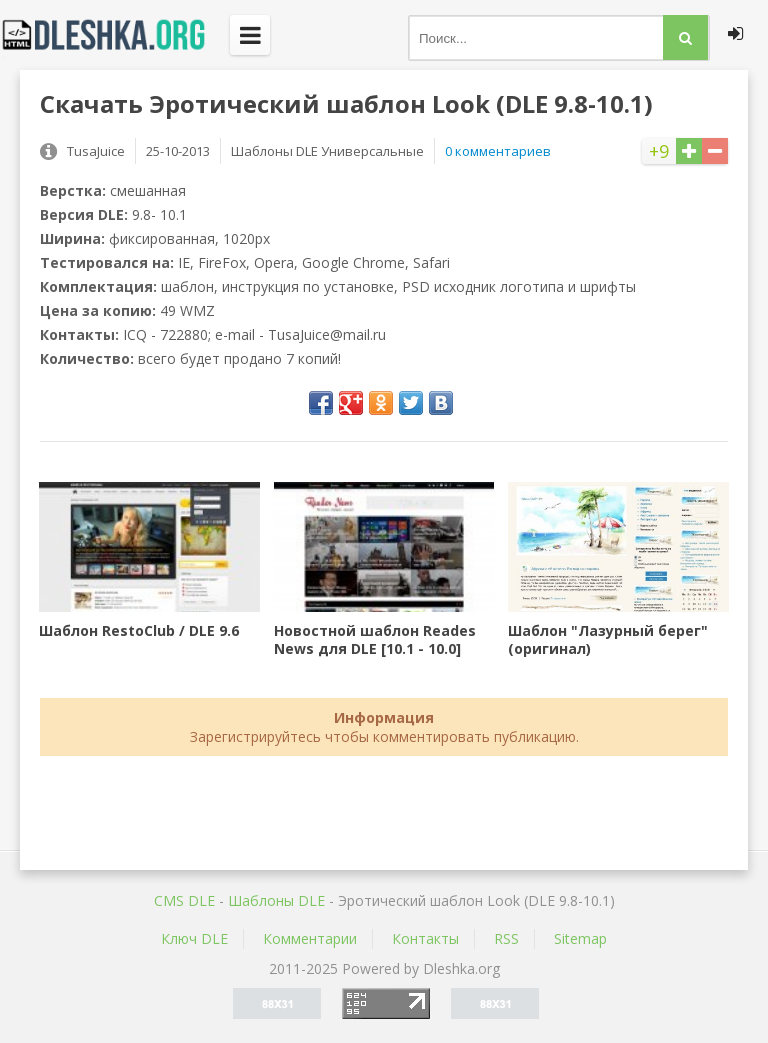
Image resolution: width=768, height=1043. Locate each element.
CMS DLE (184, 900)
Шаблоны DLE (276, 900)
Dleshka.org (115, 35)
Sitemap (580, 938)
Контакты (425, 938)
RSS (506, 938)
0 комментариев (498, 151)
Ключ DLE (194, 938)
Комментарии (310, 938)
